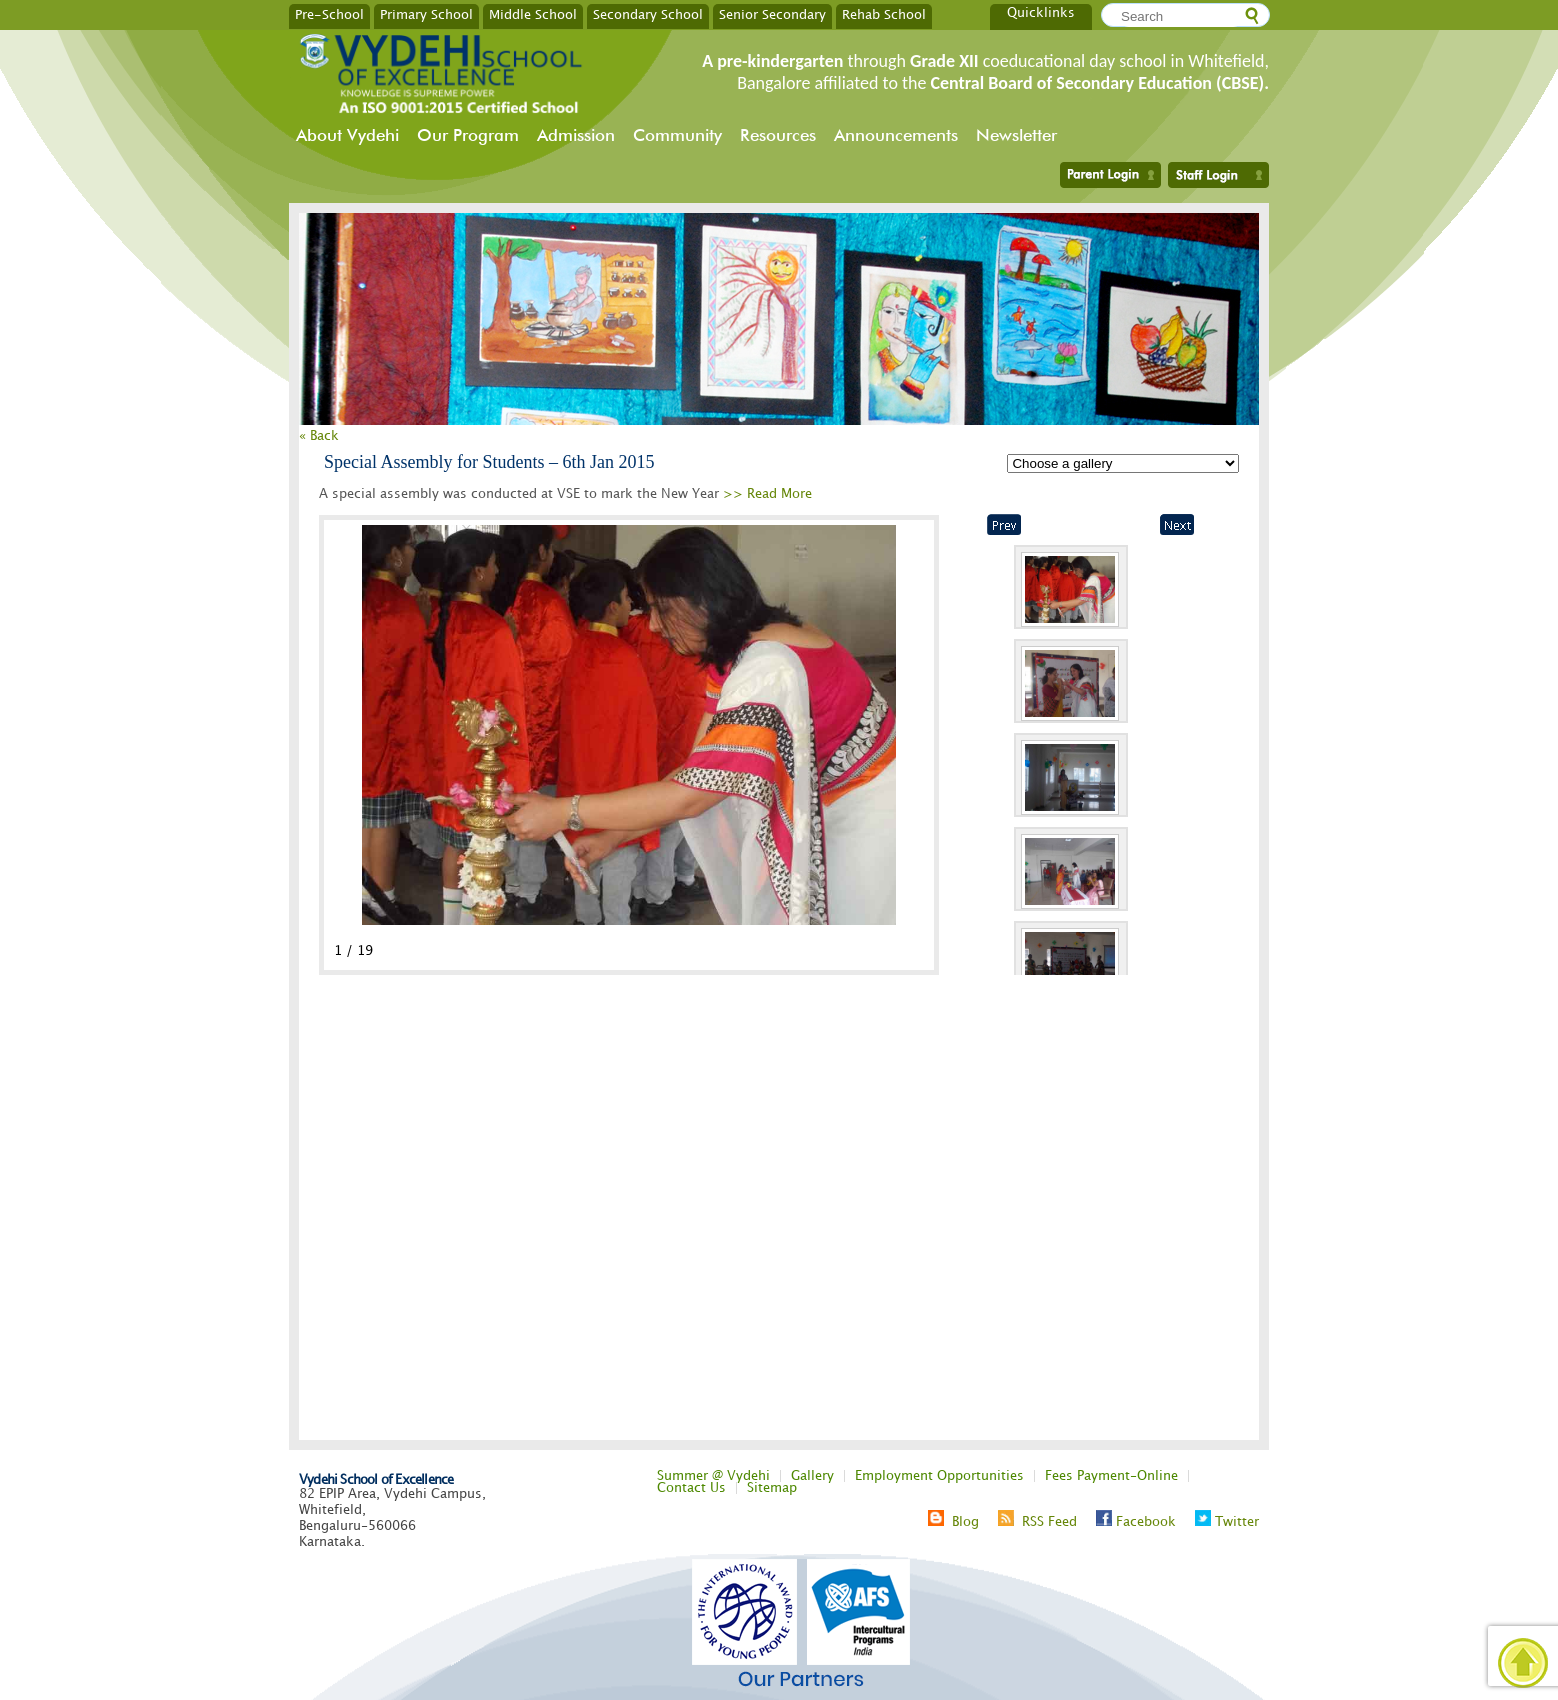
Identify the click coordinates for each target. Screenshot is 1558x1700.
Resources (778, 135)
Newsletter (1016, 135)
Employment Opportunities (939, 1476)
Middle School (533, 14)
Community (677, 135)
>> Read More (767, 494)
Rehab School (884, 14)
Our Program (468, 135)
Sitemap (772, 1488)
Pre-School (329, 14)
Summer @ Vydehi (713, 1476)
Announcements (896, 135)
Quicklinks (1041, 13)
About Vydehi (347, 135)
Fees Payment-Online (1111, 1476)
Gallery (812, 1476)
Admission (576, 135)
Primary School (426, 14)
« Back (319, 436)
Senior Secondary (772, 14)
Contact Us (691, 1488)
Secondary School (648, 14)
